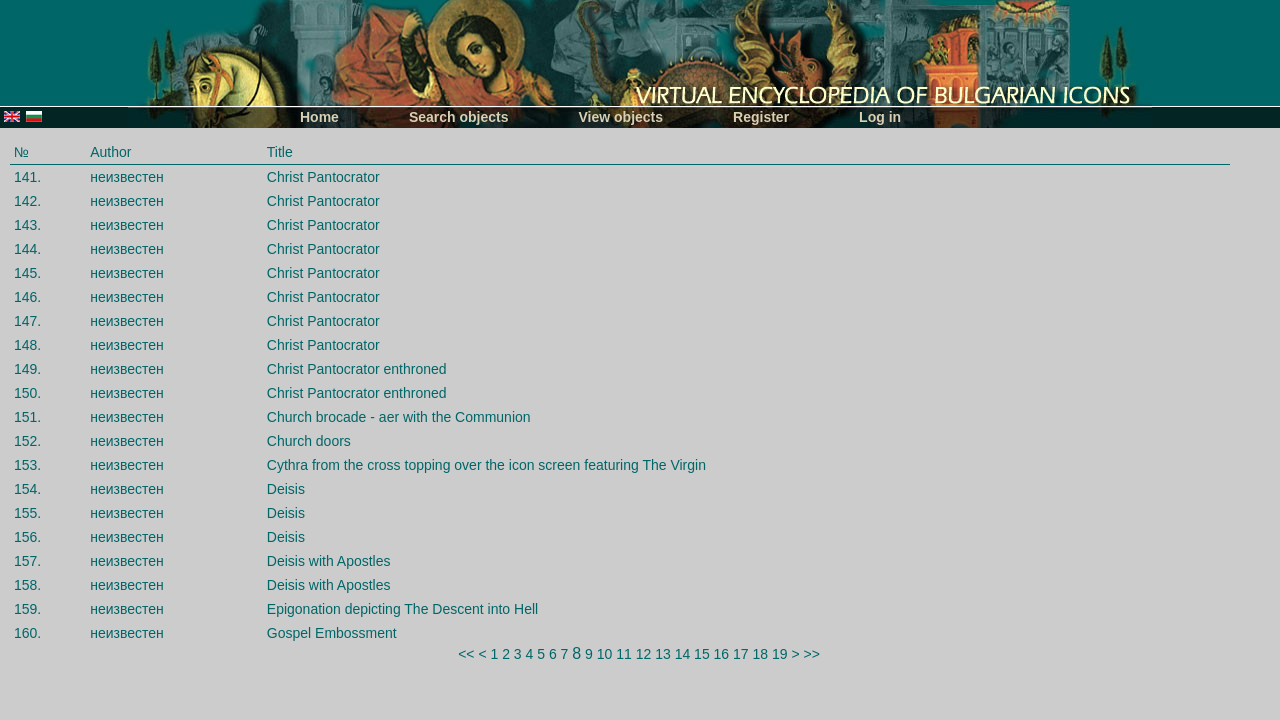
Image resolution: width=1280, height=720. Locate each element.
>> (812, 654)
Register (761, 117)
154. (27, 489)
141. (27, 177)
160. (27, 633)
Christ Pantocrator (323, 177)
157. (27, 561)
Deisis (286, 489)
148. (27, 345)
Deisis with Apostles (329, 561)
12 (644, 654)
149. (27, 369)
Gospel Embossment (332, 633)
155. (27, 513)
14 (683, 654)
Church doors (309, 441)
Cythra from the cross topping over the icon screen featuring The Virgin (486, 465)
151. (27, 417)
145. (27, 273)
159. (27, 609)
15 (702, 654)
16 (722, 654)
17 (741, 654)
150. (27, 393)
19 (780, 654)
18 (761, 654)
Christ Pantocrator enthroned (357, 369)
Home (319, 117)
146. (27, 297)
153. (27, 465)
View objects (621, 117)
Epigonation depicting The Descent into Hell (402, 609)
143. (27, 225)
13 (663, 654)
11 (624, 654)
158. (27, 585)
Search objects (459, 117)
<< (466, 654)
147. (27, 321)
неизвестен (127, 177)
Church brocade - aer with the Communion (399, 417)
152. (27, 441)
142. (27, 201)
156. (27, 537)
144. (27, 249)
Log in (880, 117)
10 (605, 654)
